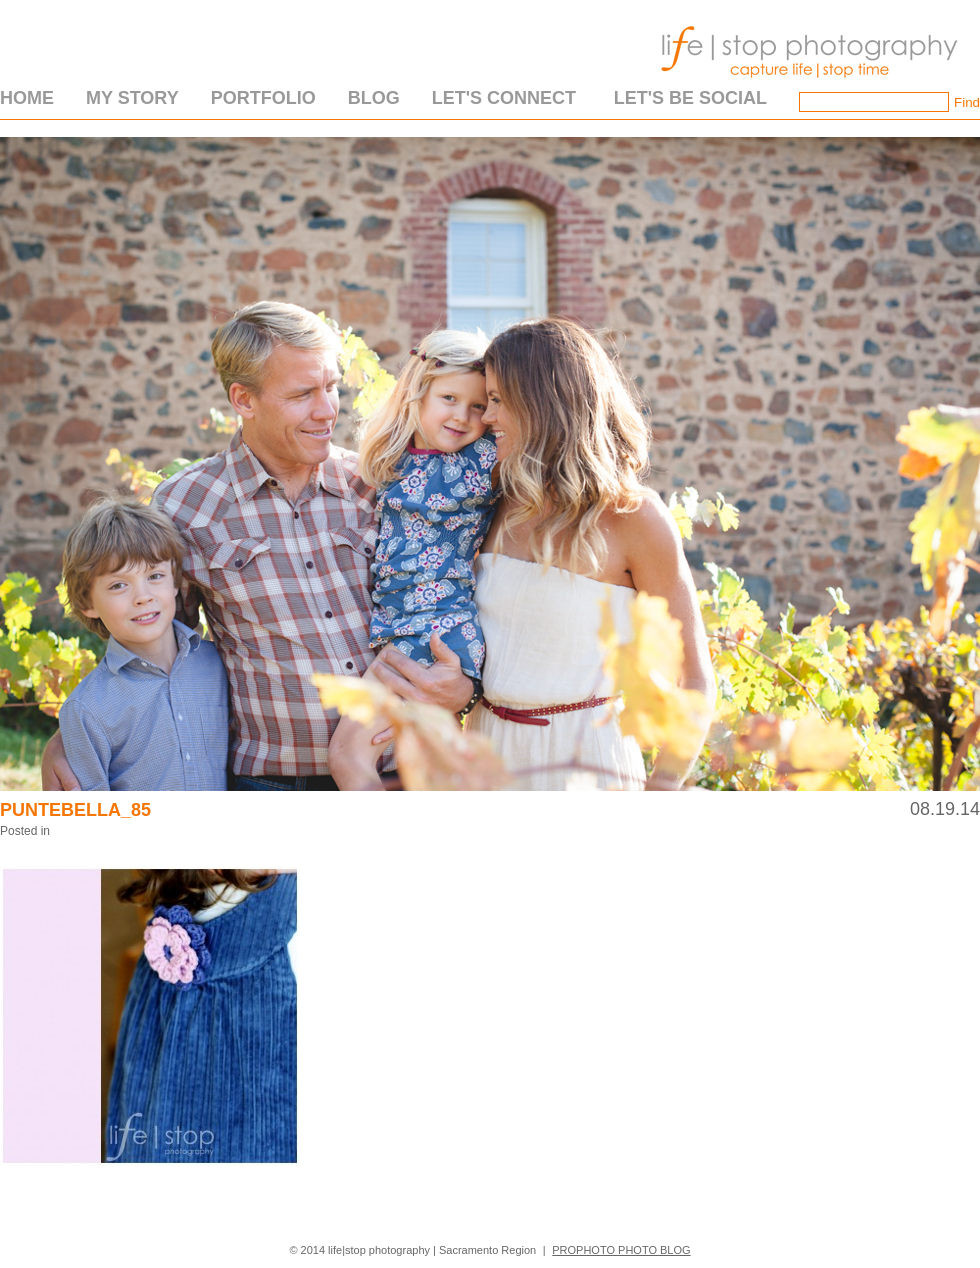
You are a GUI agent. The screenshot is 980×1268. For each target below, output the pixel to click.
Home (27, 98)
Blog (374, 98)
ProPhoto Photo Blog (621, 1250)
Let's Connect (504, 98)
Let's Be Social (690, 98)
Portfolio (263, 98)
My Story (132, 98)
